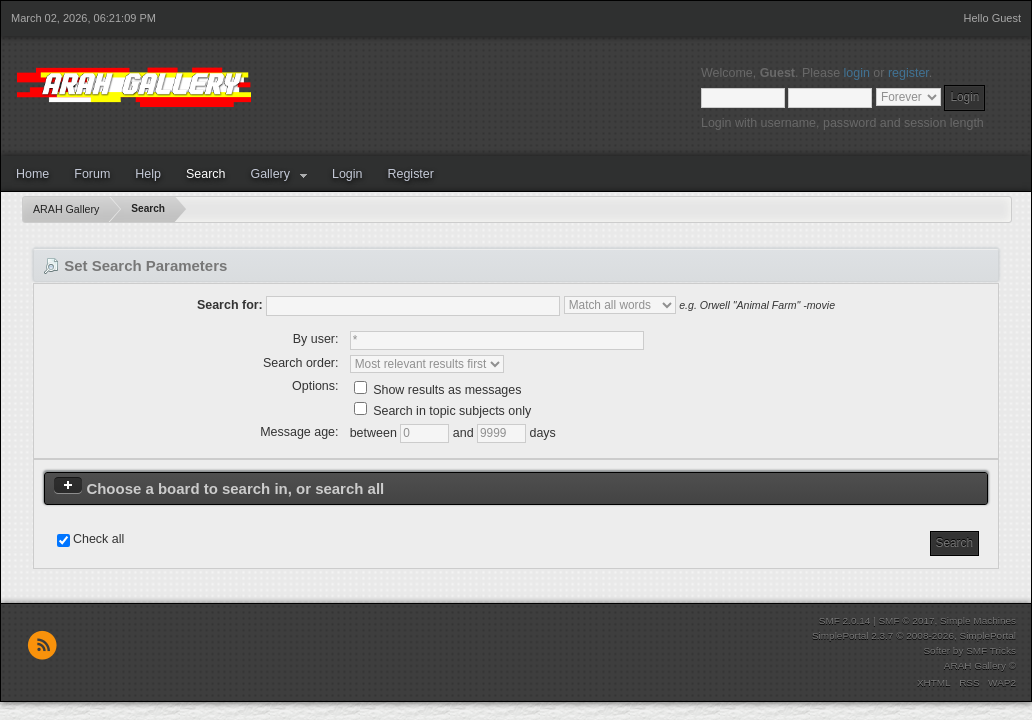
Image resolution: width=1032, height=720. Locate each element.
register (908, 73)
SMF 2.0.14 (845, 620)
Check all (98, 539)
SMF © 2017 (906, 620)
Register (410, 174)
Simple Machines (978, 620)
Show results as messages (438, 390)
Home (32, 174)
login (857, 73)
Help (148, 174)
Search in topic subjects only (443, 411)
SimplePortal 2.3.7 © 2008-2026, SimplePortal (914, 635)
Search (206, 174)
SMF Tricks (991, 650)
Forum (92, 174)
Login (347, 174)
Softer (936, 650)
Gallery (270, 174)
